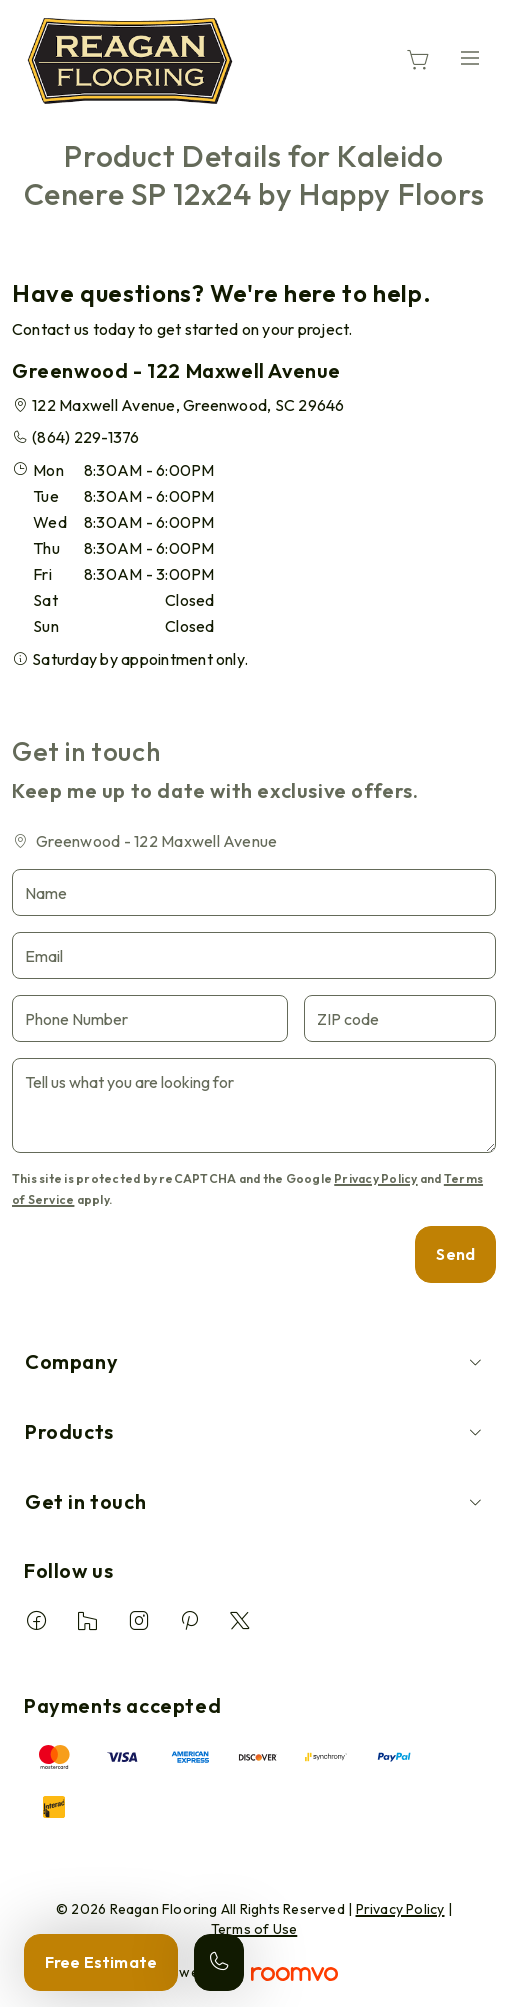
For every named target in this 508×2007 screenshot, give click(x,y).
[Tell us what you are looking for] (254, 1105)
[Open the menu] (470, 57)
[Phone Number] (150, 1018)
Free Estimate (101, 1962)
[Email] (254, 955)
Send (455, 1254)
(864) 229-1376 (85, 437)
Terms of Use (254, 1929)
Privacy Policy (375, 1178)
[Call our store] (219, 1962)
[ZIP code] (400, 1018)
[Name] (254, 892)
